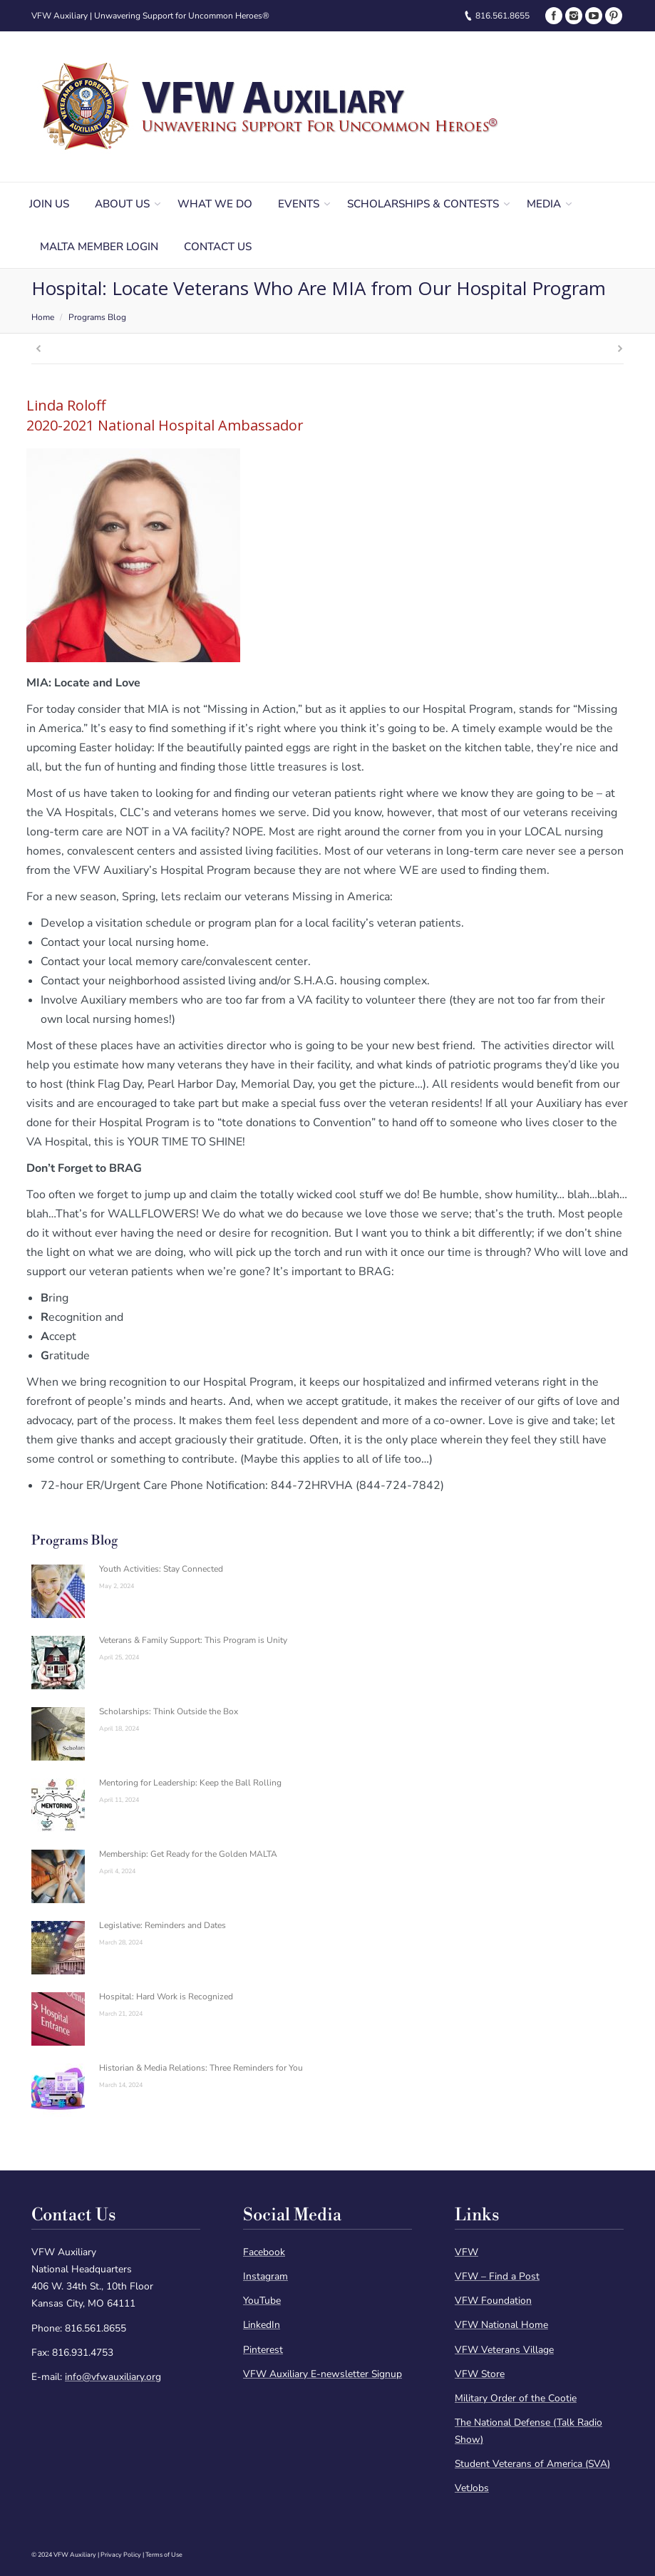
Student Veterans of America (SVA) (532, 2464)
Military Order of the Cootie (516, 2398)
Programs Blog (97, 317)
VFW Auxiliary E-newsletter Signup (322, 2374)
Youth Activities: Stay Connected (161, 1569)
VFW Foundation (493, 2300)
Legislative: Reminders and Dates (162, 1925)
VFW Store (480, 2374)
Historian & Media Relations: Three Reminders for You (201, 2067)
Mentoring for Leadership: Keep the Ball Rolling (190, 1782)
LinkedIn (261, 2325)
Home (42, 317)
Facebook (264, 2252)
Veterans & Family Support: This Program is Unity (193, 1640)
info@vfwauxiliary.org (113, 2377)
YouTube (262, 2300)
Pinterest (263, 2349)
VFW (466, 2252)
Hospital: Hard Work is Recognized (166, 1996)
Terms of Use (163, 2554)
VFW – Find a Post (497, 2276)
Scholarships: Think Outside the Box (168, 1711)
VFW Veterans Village (504, 2349)
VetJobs (472, 2488)
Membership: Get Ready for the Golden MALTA (188, 1854)
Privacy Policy (120, 2554)
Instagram (265, 2276)
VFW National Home (501, 2325)
